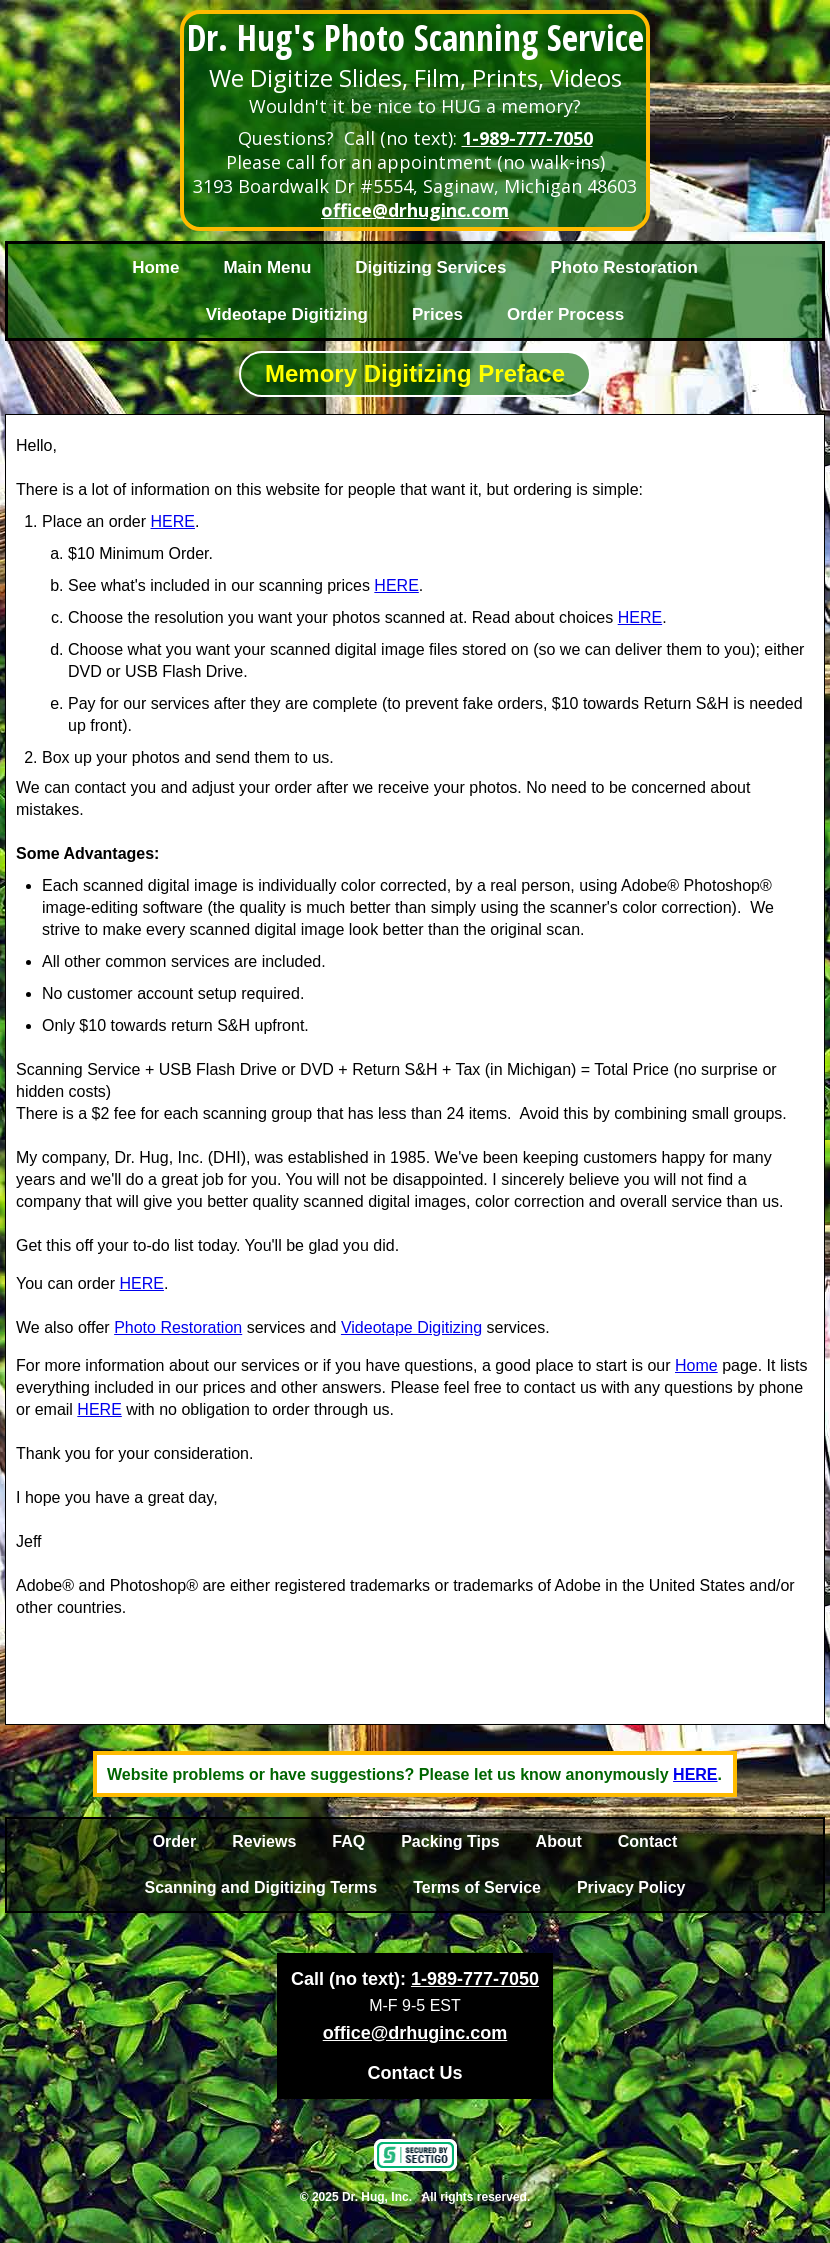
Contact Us (414, 2073)
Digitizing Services (430, 267)
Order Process (565, 314)
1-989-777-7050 (527, 138)
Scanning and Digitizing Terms (261, 1887)
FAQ (348, 1841)
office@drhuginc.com (415, 210)
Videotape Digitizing (287, 314)
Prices (437, 314)
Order (175, 1841)
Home (155, 267)
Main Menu (267, 267)
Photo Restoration (623, 267)
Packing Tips (450, 1841)
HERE (173, 521)
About (559, 1841)
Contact (648, 1841)
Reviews (264, 1841)
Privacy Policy (631, 1887)
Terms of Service (477, 1887)
